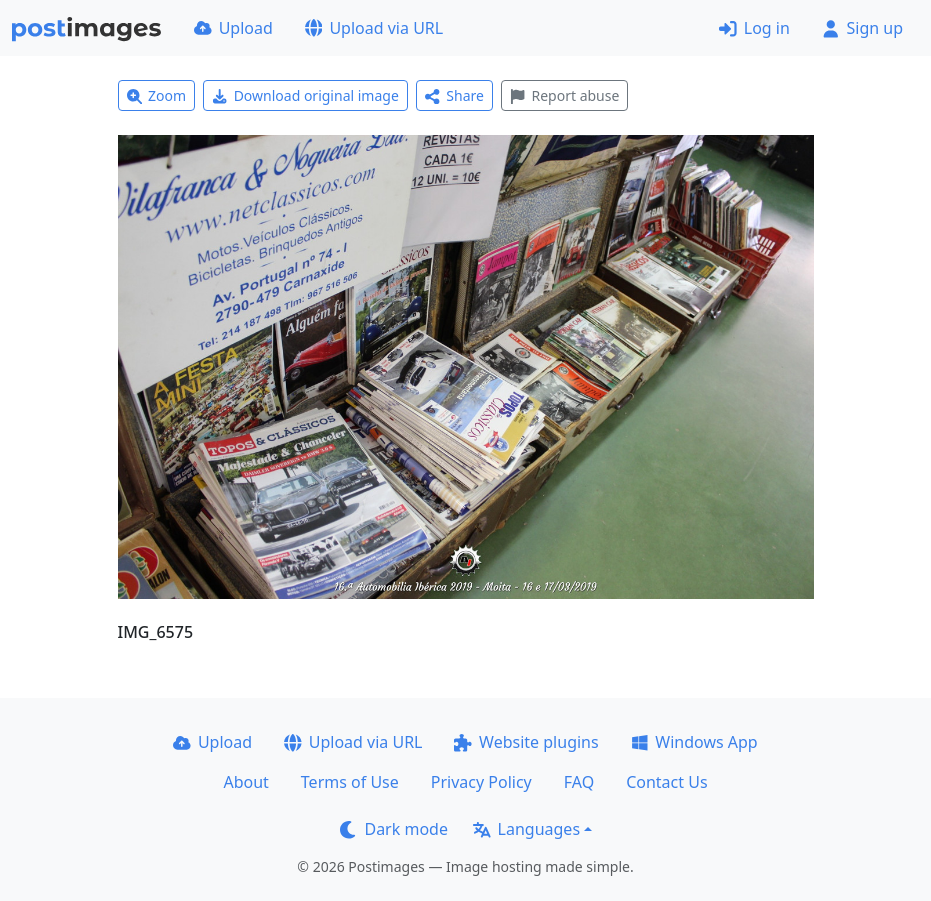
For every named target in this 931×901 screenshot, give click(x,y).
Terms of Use (350, 782)
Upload (233, 28)
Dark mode (394, 829)
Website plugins (526, 742)
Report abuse (564, 95)
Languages (526, 829)
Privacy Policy (481, 782)
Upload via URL (374, 28)
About (245, 782)
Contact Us (666, 782)
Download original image (305, 95)
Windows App (694, 742)
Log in (754, 28)
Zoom (157, 95)
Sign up (862, 28)
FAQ (579, 782)
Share (454, 95)
